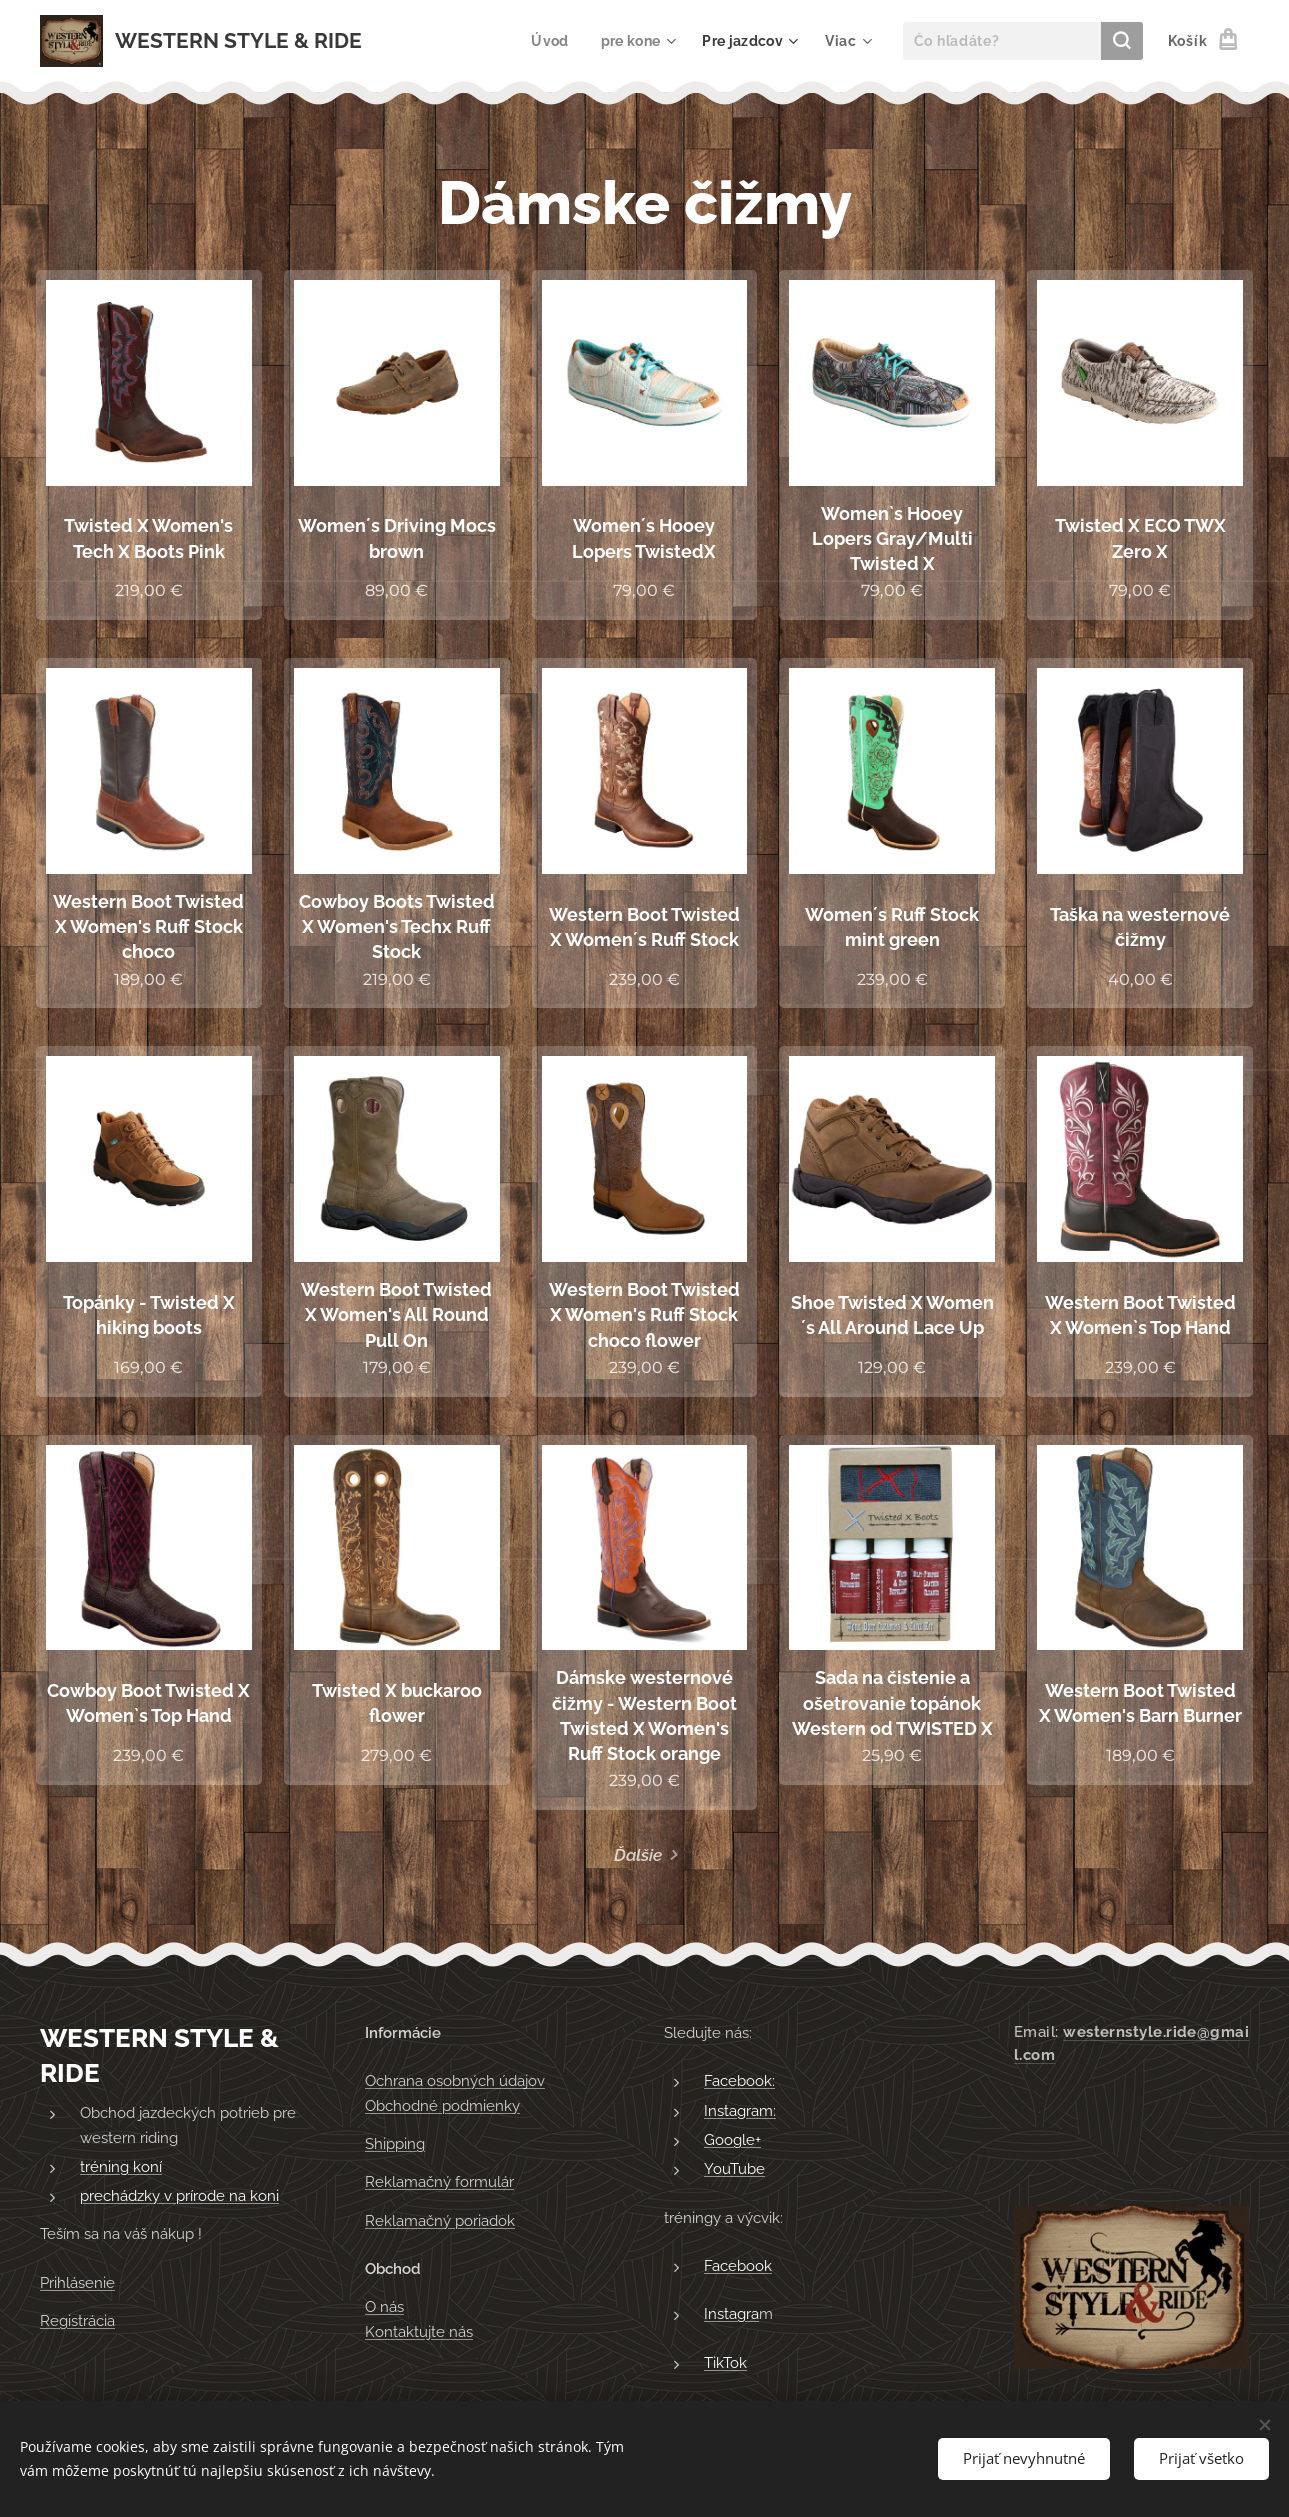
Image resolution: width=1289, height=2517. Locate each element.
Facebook (738, 2266)
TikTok (725, 2363)
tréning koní (121, 2167)
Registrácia (77, 2322)
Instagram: (740, 2111)
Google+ (732, 2140)
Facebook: (739, 2082)
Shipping (395, 2144)
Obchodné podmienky (442, 2106)
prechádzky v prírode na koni (179, 2197)
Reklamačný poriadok (440, 2221)
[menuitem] (548, 41)
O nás (384, 2308)
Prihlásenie (77, 2283)
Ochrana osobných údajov (455, 2082)
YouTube (734, 2170)
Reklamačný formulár (439, 2183)
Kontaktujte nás (419, 2332)
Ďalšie (638, 1855)
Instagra (731, 2315)
